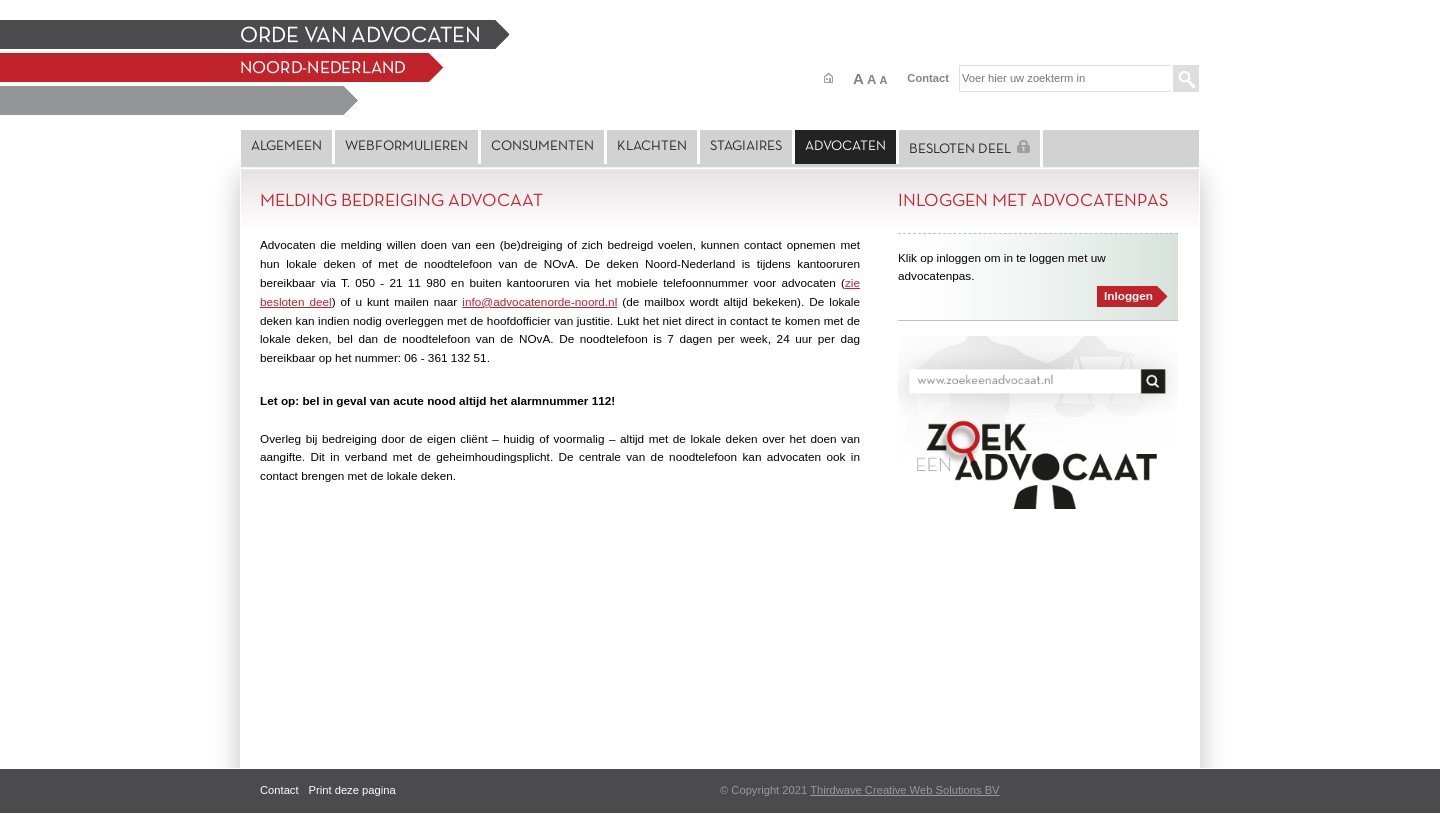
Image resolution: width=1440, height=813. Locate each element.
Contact (928, 78)
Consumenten (542, 146)
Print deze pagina (352, 790)
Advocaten (845, 146)
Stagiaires (746, 146)
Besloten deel (969, 148)
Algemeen (286, 146)
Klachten (652, 146)
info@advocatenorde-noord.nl (539, 301)
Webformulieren (406, 146)
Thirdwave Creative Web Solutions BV (904, 790)
